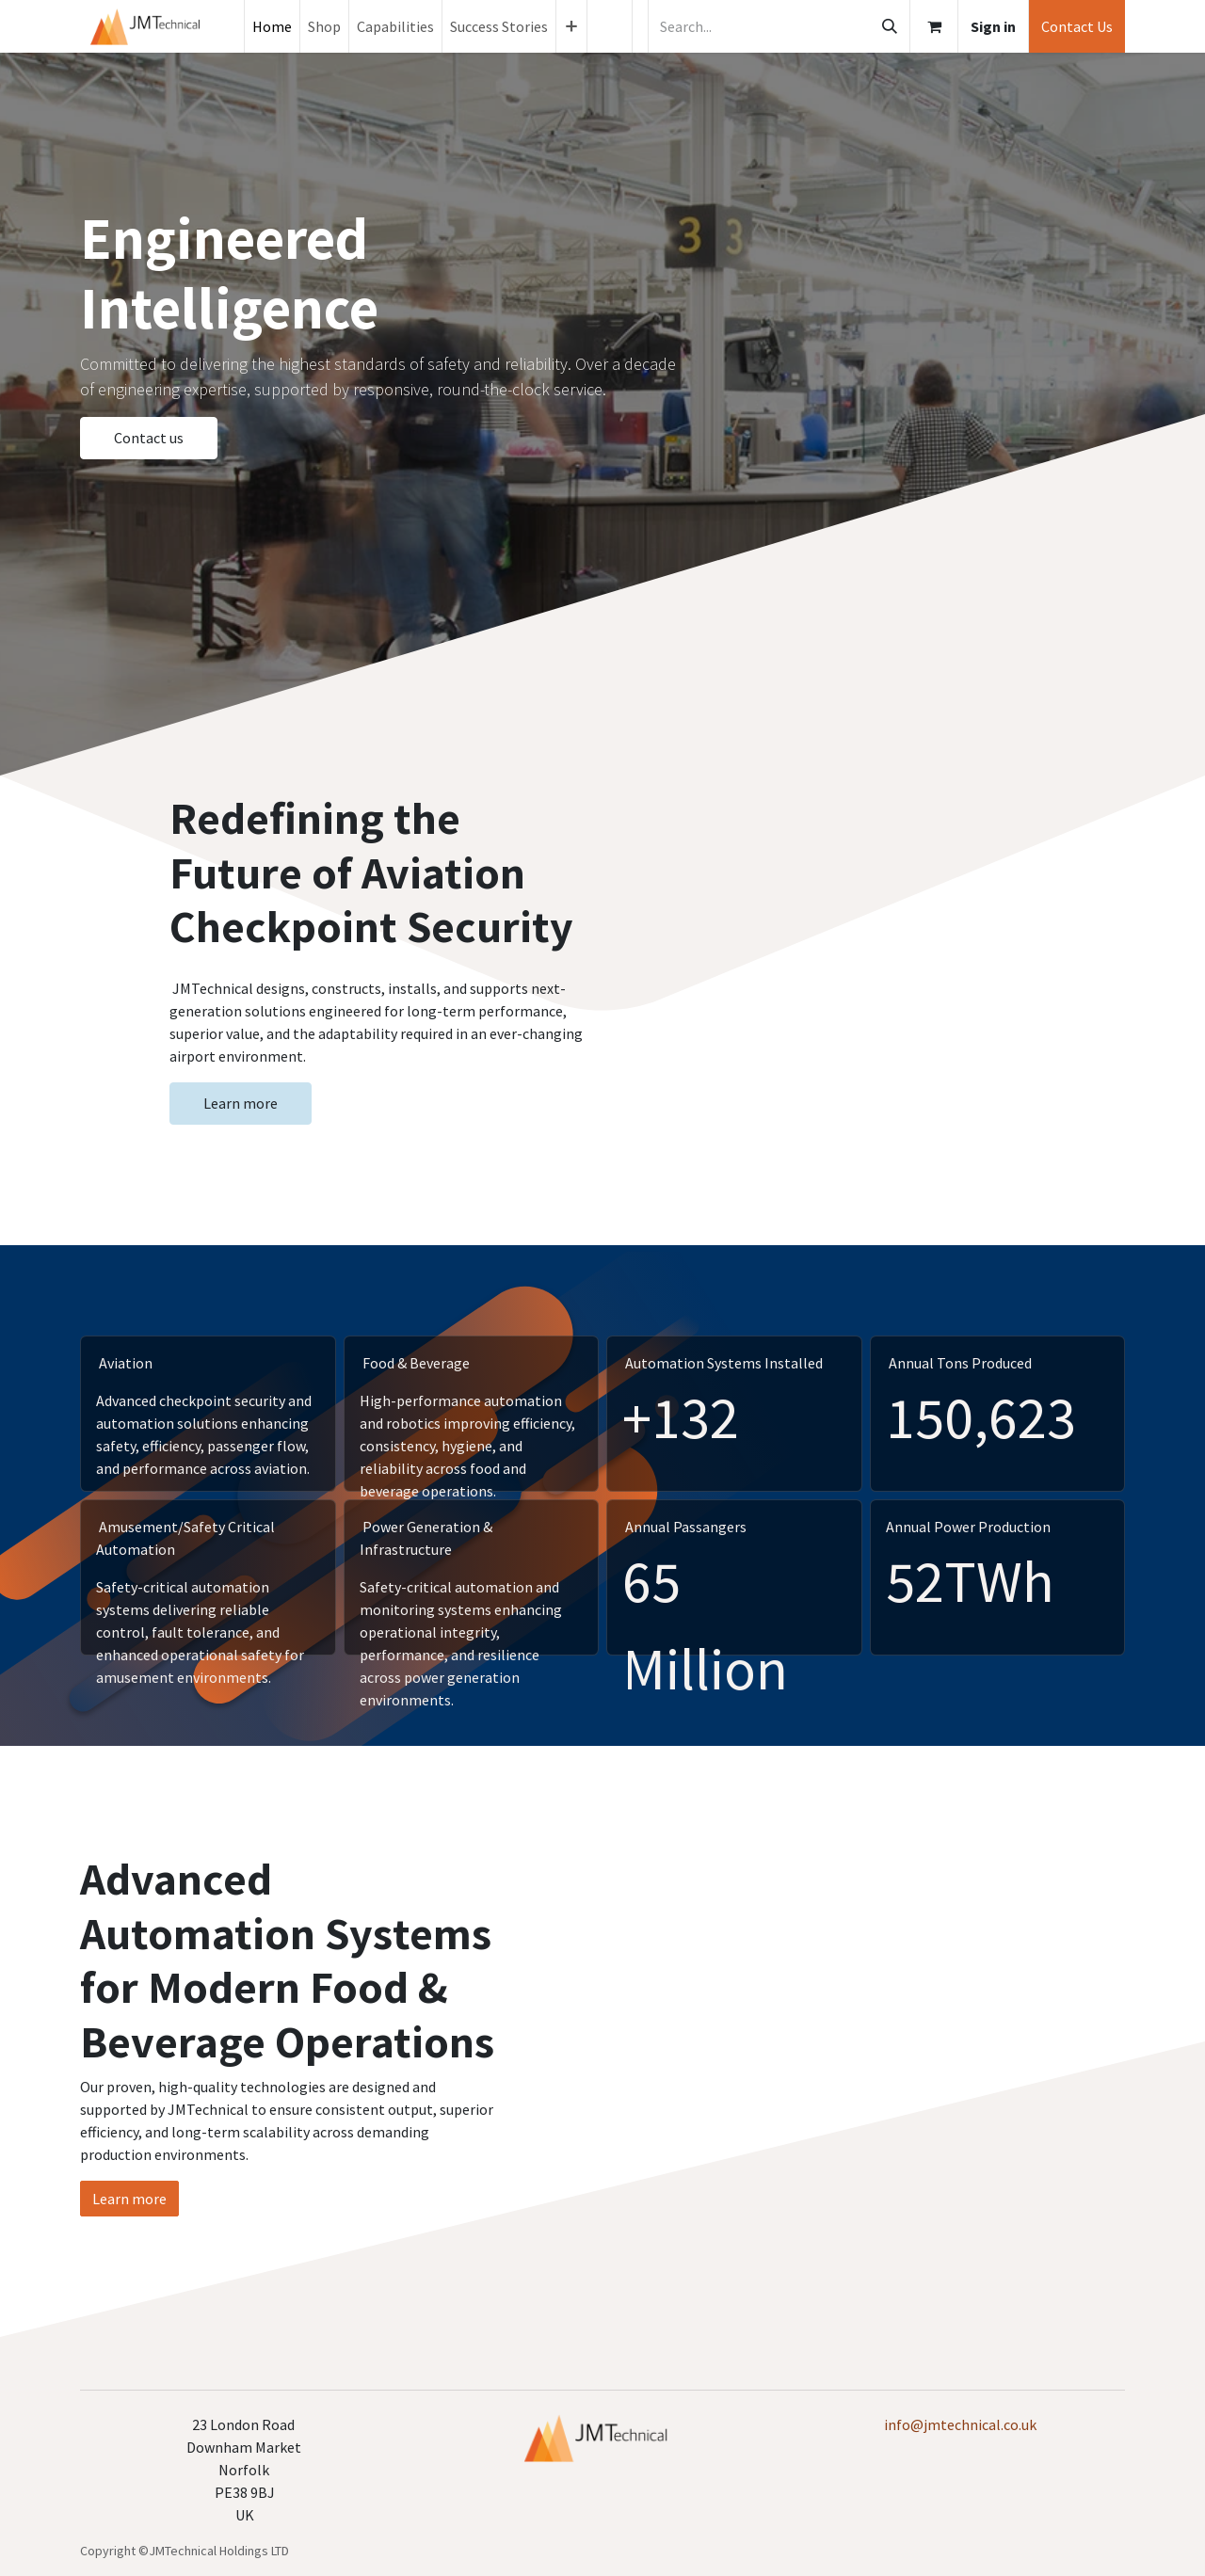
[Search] (889, 26)
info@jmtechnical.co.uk (960, 2424)
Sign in (993, 26)
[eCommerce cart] (933, 26)
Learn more (240, 1103)
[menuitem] (272, 26)
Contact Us (1077, 26)
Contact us (149, 437)
